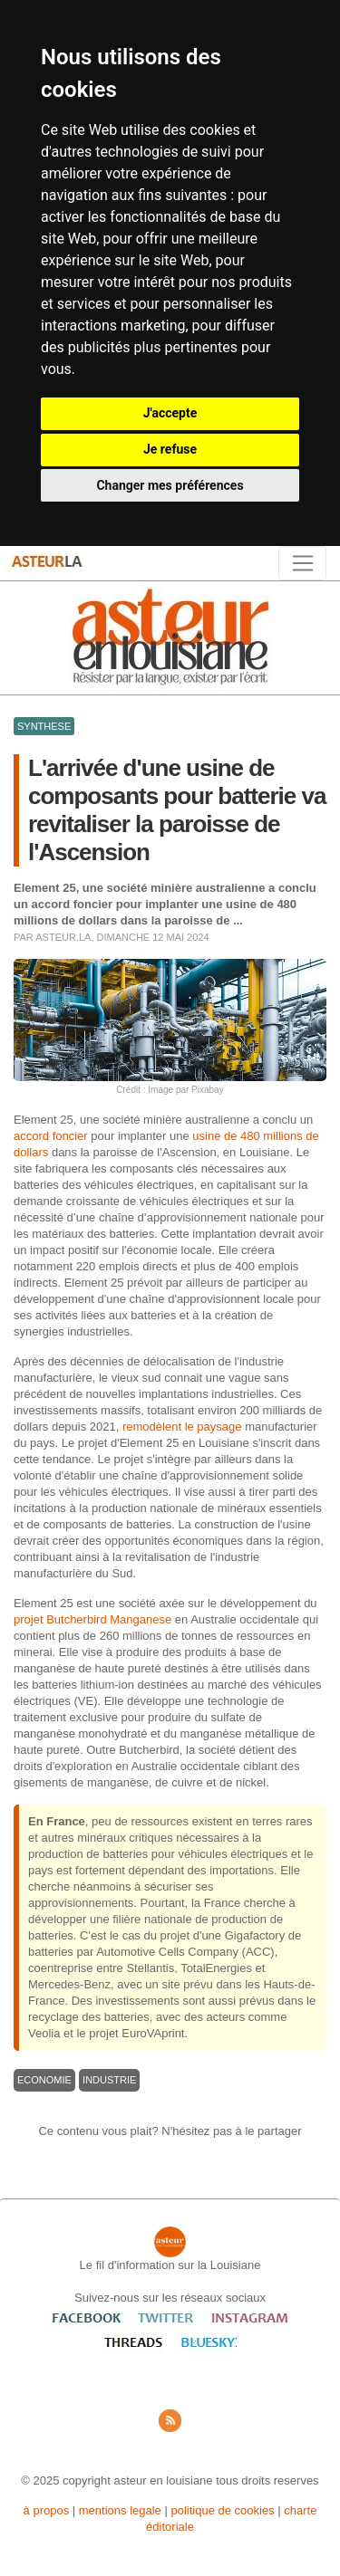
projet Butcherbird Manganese (92, 1619)
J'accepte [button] (170, 413)
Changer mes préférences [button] (169, 485)
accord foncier (51, 1136)
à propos (47, 2510)
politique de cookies (222, 2510)
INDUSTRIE (109, 2079)
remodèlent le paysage (182, 1426)
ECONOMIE (44, 2079)
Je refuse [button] (170, 449)
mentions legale (120, 2510)
